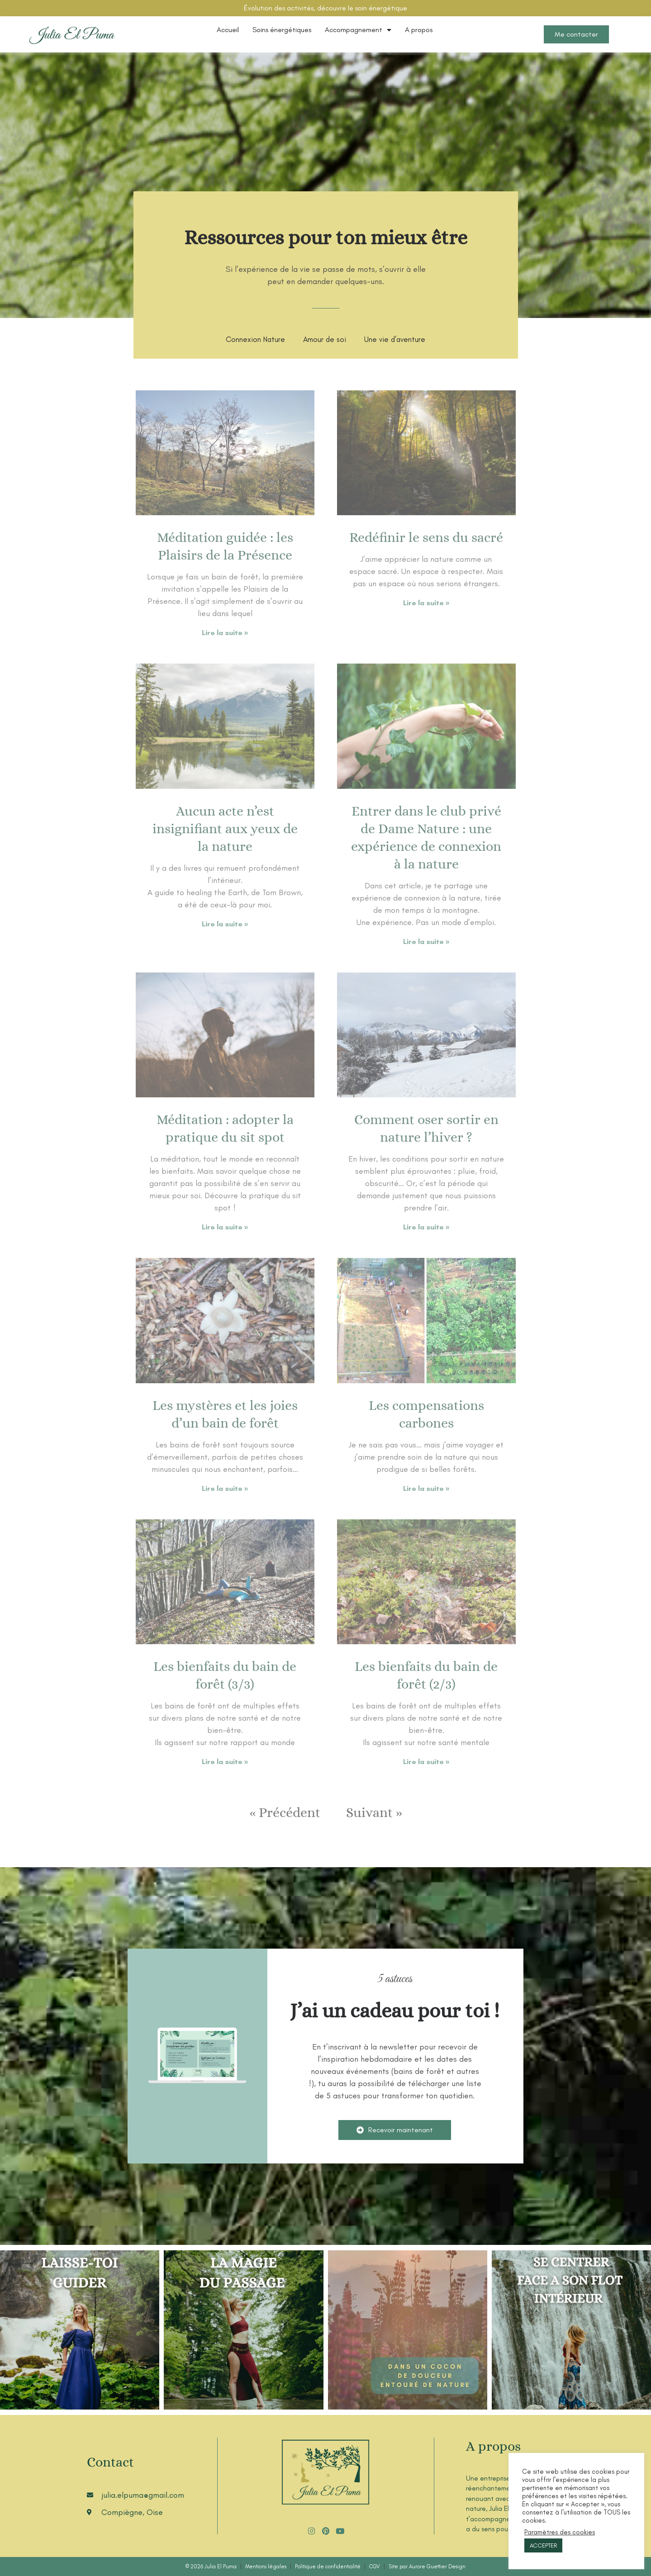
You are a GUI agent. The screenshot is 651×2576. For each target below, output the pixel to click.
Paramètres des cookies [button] (559, 2532)
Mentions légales (265, 2566)
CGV (374, 2566)
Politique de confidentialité (328, 2566)
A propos (418, 29)
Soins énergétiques (281, 29)
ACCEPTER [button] (543, 2545)
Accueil (228, 29)
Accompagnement (358, 30)
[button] (394, 2130)
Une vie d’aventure (394, 339)
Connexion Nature (255, 339)
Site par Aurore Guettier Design (427, 2566)
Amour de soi (324, 339)
